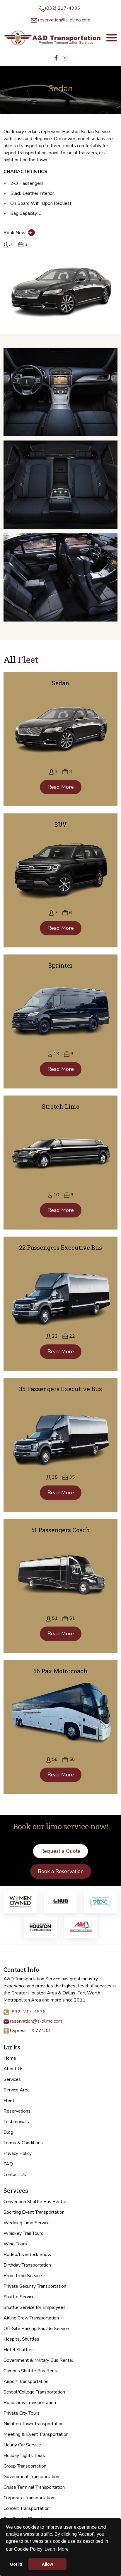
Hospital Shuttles (21, 2339)
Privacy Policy (18, 2153)
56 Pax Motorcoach (60, 1671)
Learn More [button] (57, 2549)
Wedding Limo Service (27, 2223)
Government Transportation (31, 2476)
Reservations (17, 2111)
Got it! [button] (16, 2564)
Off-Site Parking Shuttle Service (36, 2328)
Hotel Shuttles (19, 2349)
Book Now (19, 232)
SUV (60, 824)
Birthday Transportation (27, 2265)
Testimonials (16, 2121)
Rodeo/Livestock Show (27, 2254)
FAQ (8, 2164)
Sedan (60, 683)
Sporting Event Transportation (34, 2212)
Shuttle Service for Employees (35, 2307)
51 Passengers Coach (60, 1530)
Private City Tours (22, 2413)
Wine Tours (15, 2244)
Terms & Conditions (23, 2143)
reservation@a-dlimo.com (64, 20)
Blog (8, 2132)
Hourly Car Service (22, 2445)
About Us (13, 2069)
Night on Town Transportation (34, 2424)
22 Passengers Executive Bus (60, 1247)
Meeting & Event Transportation (36, 2434)
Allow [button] (47, 2564)
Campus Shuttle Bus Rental (32, 2371)
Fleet (9, 2100)
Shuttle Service (19, 2297)
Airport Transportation (26, 2381)
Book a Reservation (60, 1871)
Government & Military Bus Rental (38, 2360)
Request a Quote (60, 1851)
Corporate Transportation (29, 2498)
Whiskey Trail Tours (23, 2233)
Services (12, 2079)
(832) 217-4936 (62, 8)
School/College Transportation (34, 2392)
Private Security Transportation (35, 2286)
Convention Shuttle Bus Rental (35, 2201)
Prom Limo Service (23, 2275)
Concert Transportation (27, 2508)
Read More (60, 786)
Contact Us (15, 2174)
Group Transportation (25, 2466)
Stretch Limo (60, 1106)
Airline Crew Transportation (31, 2318)
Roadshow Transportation (30, 2402)
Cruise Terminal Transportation (34, 2487)
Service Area (17, 2090)
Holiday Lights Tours (24, 2455)
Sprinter (60, 965)
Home (10, 2058)
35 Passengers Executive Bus (60, 1389)
